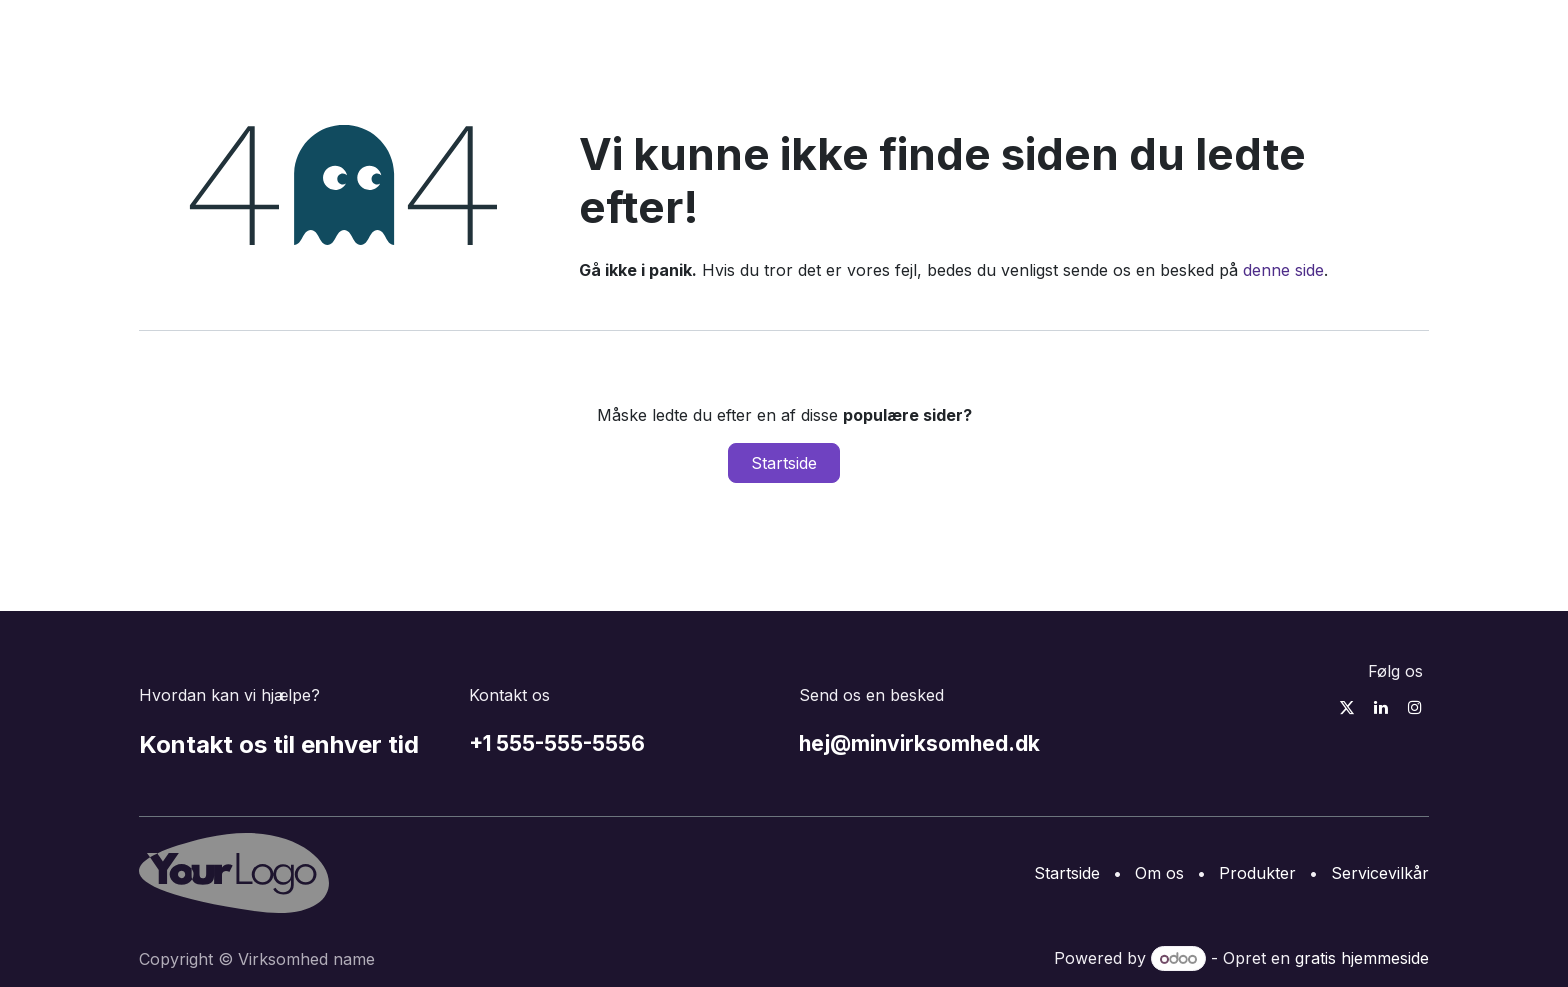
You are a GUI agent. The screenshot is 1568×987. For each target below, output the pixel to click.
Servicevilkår (1380, 873)
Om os (1159, 873)
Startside (784, 463)
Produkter (1257, 873)
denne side (1283, 270)
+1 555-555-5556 (557, 743)
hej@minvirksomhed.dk (919, 743)
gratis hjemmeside (1362, 958)
